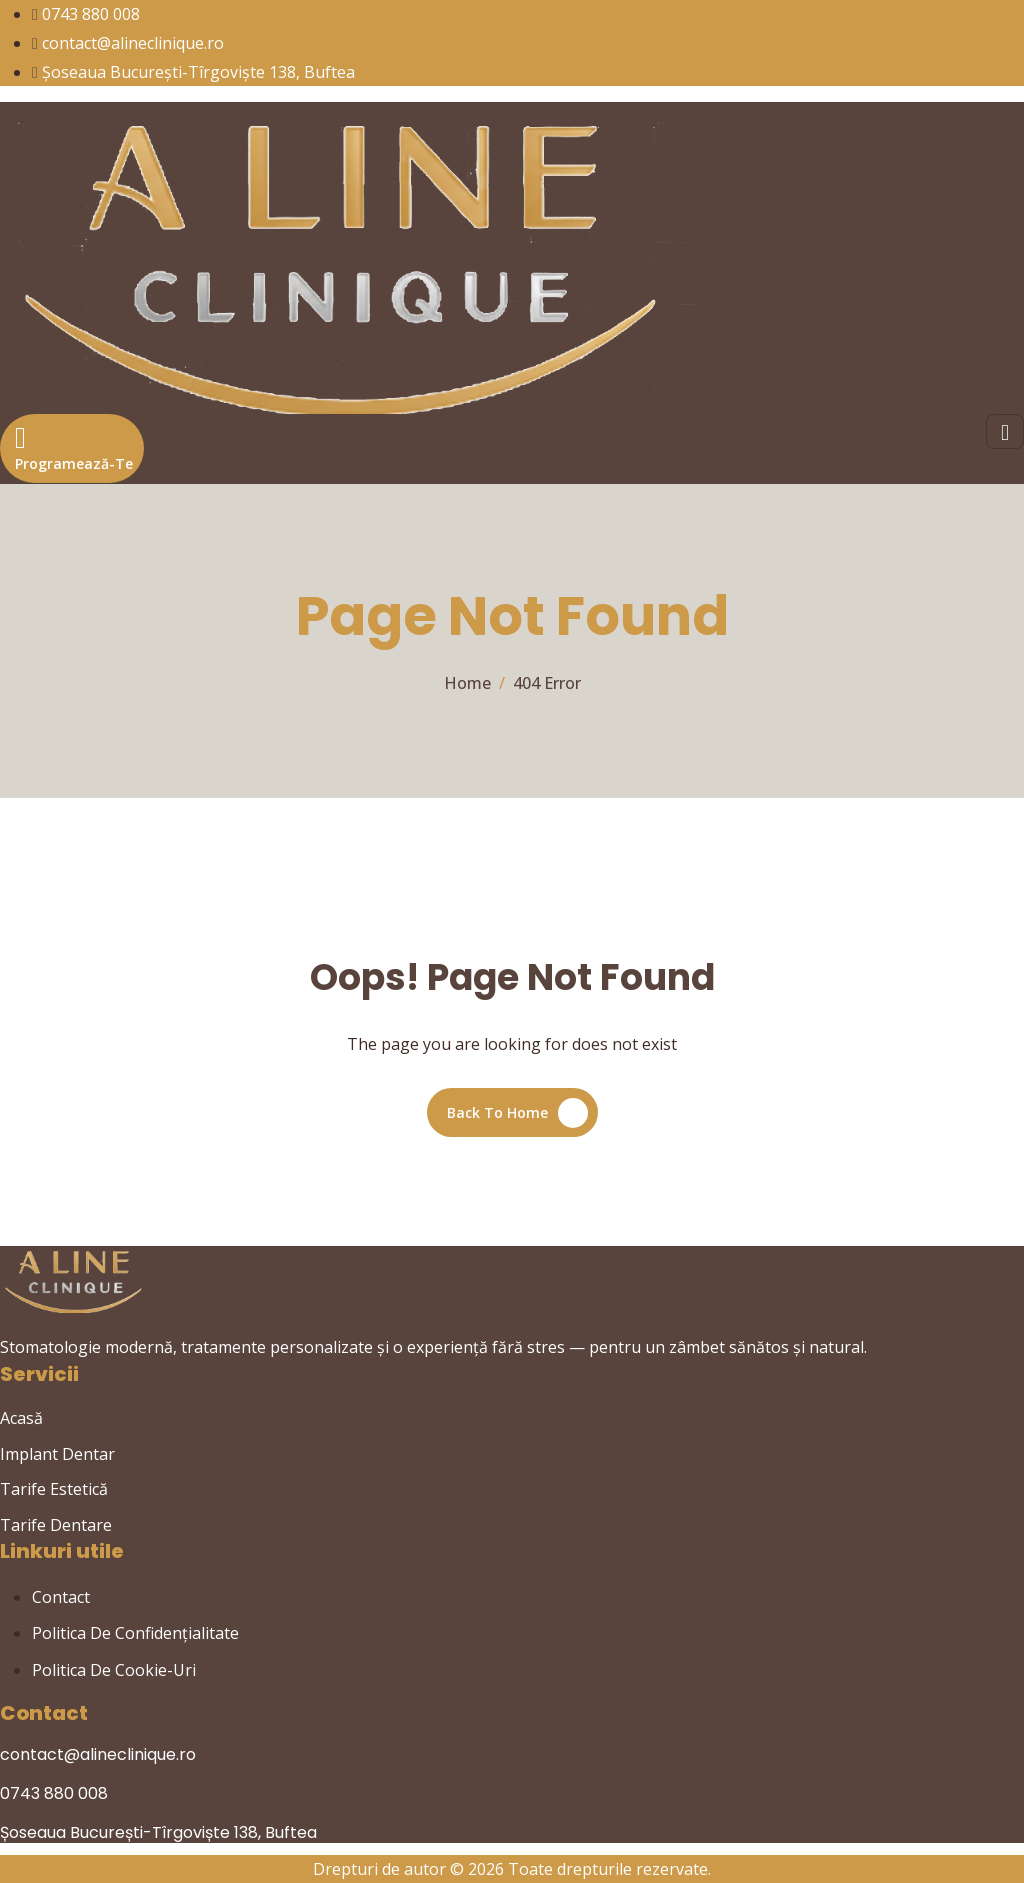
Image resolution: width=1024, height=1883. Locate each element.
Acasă (21, 1418)
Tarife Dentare (56, 1525)
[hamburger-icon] (1005, 431)
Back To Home (497, 1112)
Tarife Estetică (54, 1489)
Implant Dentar (57, 1454)
